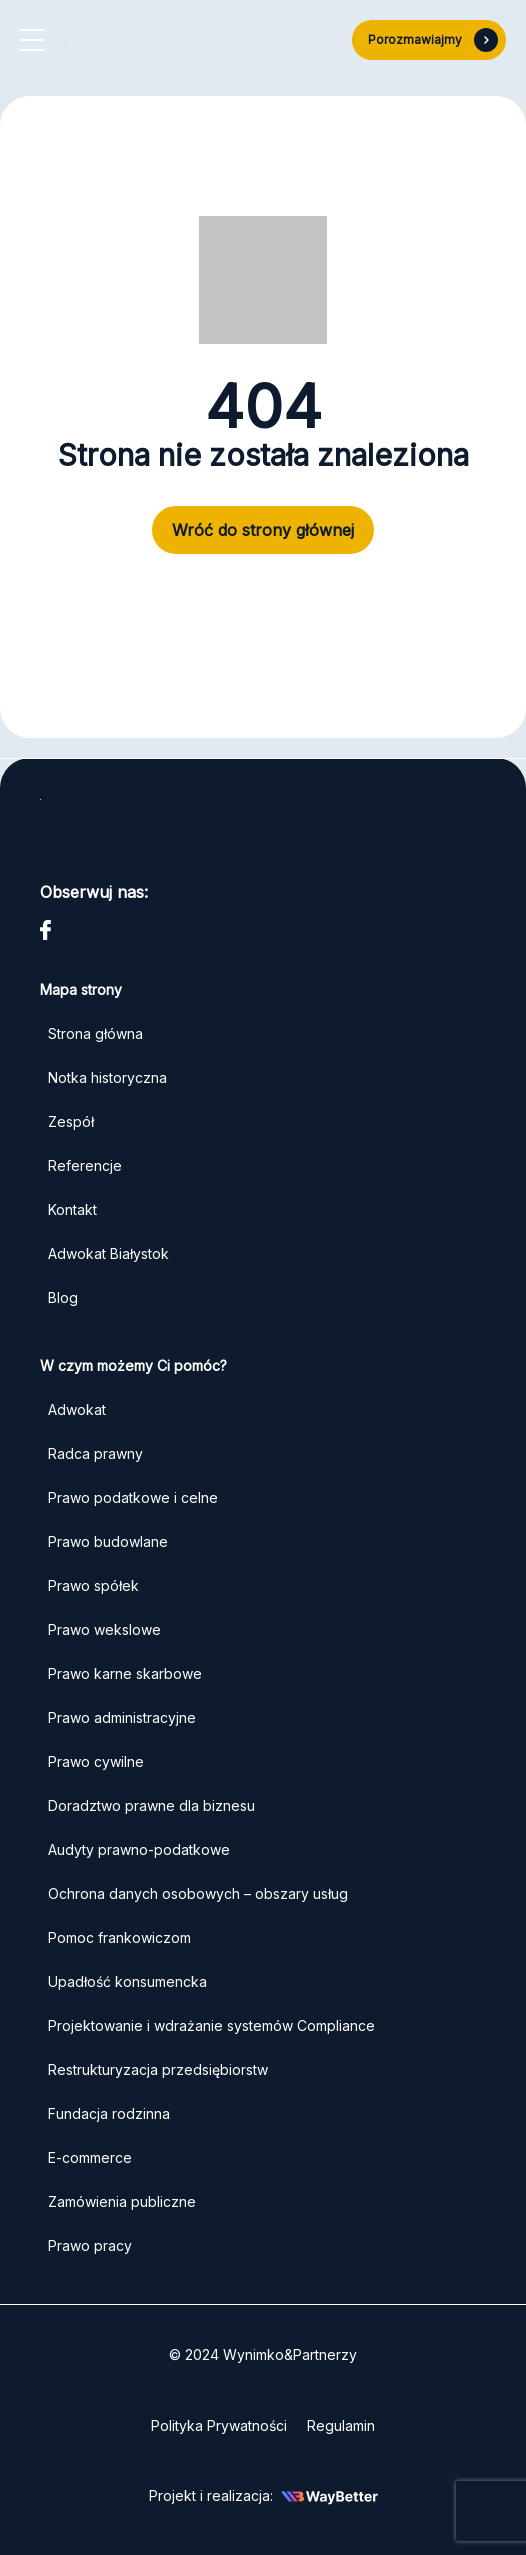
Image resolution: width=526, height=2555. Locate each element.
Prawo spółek (93, 1585)
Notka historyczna (107, 1077)
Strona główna (95, 1033)
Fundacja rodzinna (109, 2113)
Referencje (85, 1165)
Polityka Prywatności (219, 2425)
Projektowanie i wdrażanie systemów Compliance (211, 2025)
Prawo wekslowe (104, 1629)
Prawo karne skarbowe (125, 1673)
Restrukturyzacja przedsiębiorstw (158, 2069)
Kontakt (72, 1209)
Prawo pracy (90, 2245)
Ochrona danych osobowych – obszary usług (198, 1893)
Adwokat (77, 1409)
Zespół (71, 1121)
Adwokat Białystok (108, 1253)
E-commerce (90, 2157)
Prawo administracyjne (122, 1717)
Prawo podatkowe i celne (135, 1497)
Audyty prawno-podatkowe (139, 1849)
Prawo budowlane (108, 1541)
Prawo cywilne (96, 1761)
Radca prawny (95, 1453)
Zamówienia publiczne (122, 2201)
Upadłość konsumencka (127, 1981)
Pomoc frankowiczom (119, 1937)
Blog (63, 1297)
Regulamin (341, 2425)
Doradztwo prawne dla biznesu (151, 1805)
